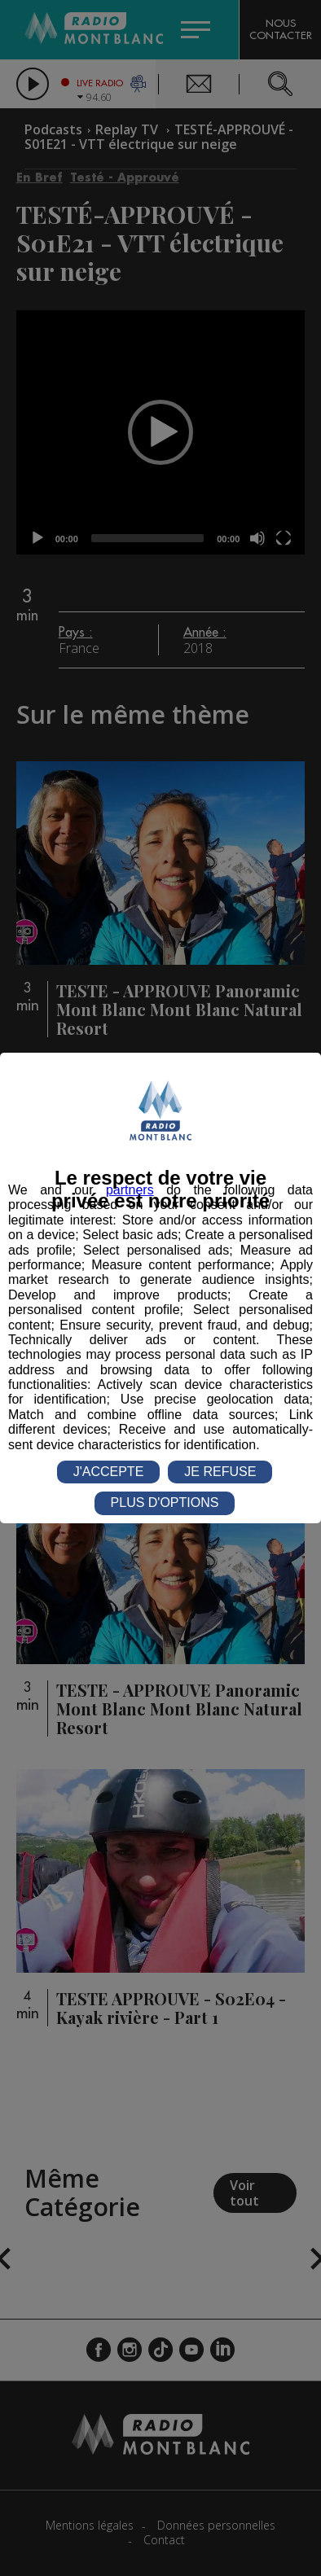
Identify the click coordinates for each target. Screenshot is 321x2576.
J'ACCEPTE (108, 1472)
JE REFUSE (220, 1472)
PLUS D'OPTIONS (165, 1502)
